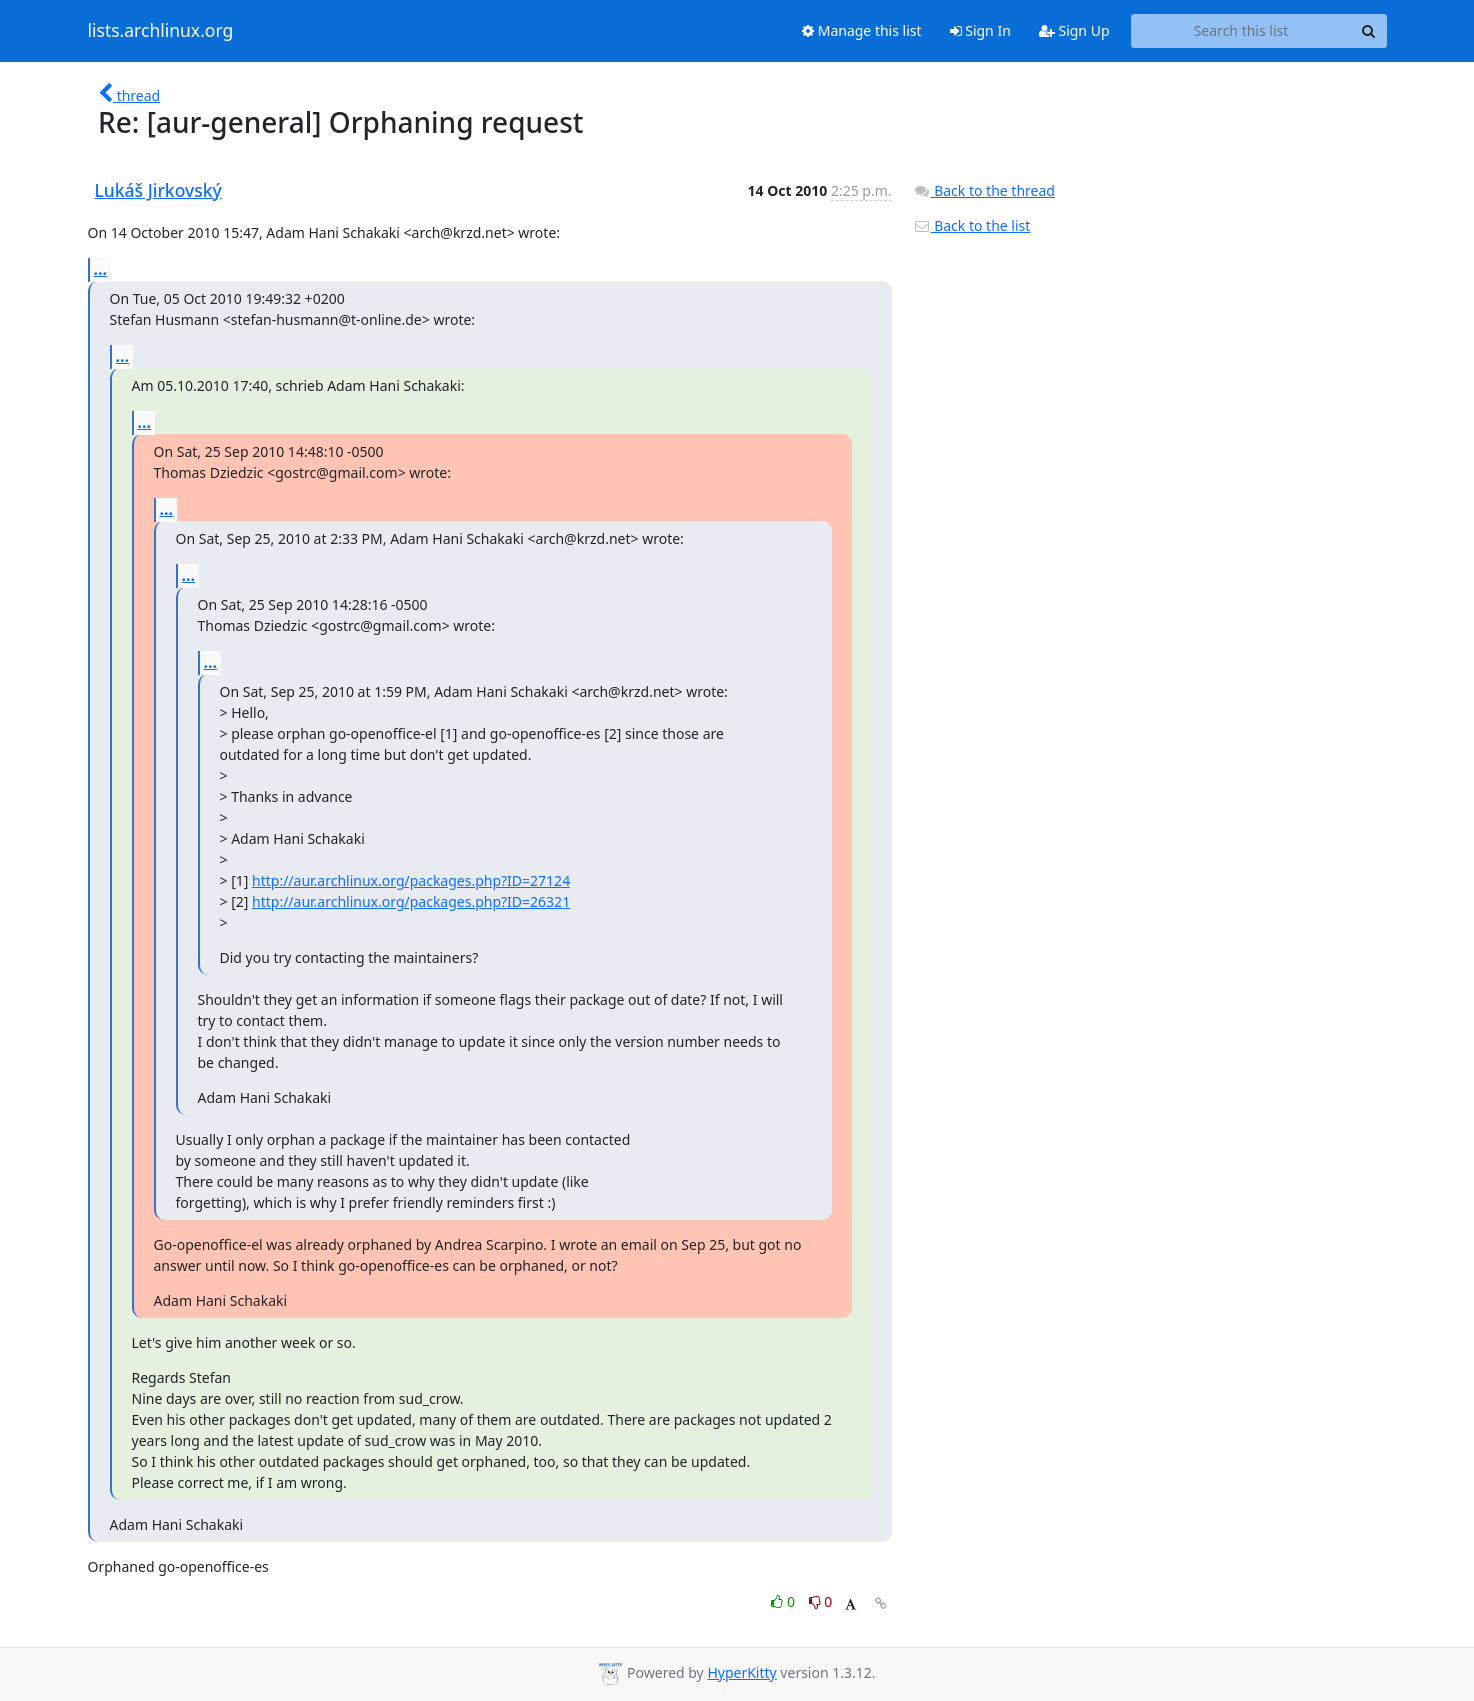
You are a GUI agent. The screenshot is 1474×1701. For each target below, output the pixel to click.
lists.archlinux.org (161, 31)
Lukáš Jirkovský (158, 190)
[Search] (1369, 31)
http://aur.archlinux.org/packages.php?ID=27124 (411, 880)
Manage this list (862, 30)
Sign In (980, 30)
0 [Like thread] (784, 1601)
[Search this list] (1241, 31)
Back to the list (972, 225)
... (101, 269)
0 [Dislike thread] (821, 1601)
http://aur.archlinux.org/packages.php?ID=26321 (411, 901)
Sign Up (1074, 30)
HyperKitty (741, 1672)
